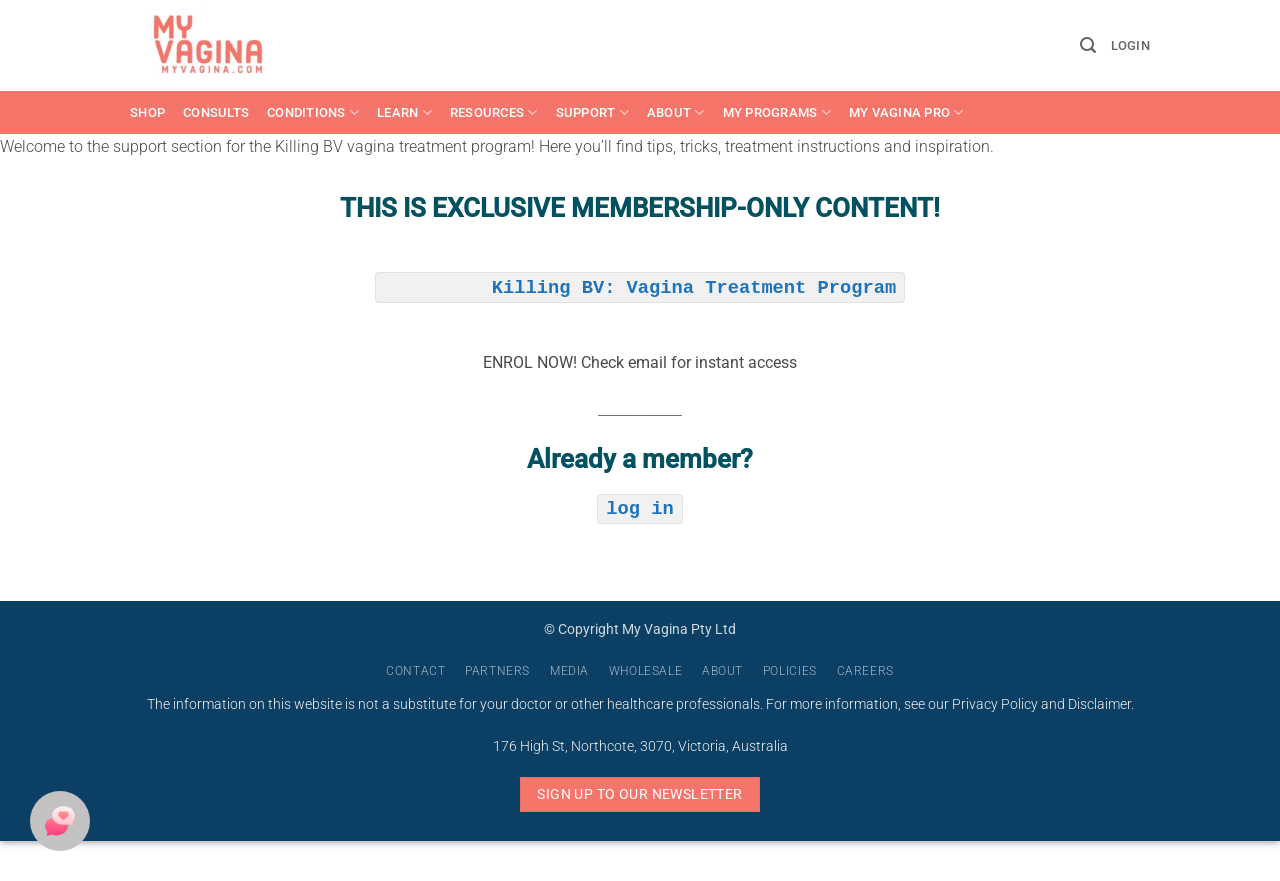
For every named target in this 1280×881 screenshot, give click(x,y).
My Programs (777, 112)
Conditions (313, 112)
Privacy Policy (995, 704)
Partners (497, 671)
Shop (147, 112)
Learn (404, 112)
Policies (790, 671)
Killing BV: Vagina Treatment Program (694, 285)
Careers (865, 671)
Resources (494, 112)
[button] (1088, 45)
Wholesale (646, 671)
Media (569, 671)
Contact (415, 671)
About (676, 112)
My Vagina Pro (906, 112)
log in (639, 506)
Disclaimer (1099, 704)
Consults (216, 112)
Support (592, 112)
